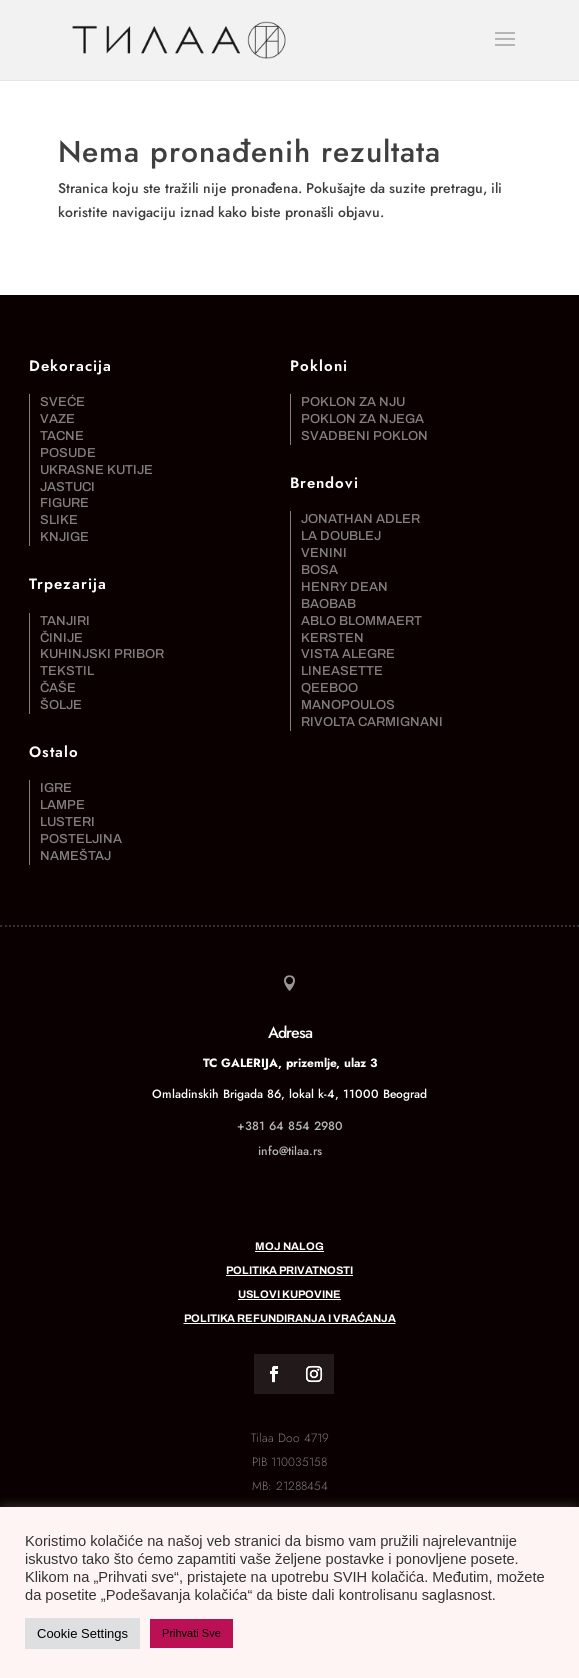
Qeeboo (329, 688)
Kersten (332, 638)
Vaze (57, 419)
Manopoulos (348, 705)
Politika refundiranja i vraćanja (290, 1318)
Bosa (319, 570)
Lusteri (67, 822)
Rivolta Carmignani (372, 722)
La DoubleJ (341, 536)
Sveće (62, 402)
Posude (68, 453)
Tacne (62, 436)
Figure (64, 503)
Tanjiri (65, 621)
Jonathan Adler (360, 519)
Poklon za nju (353, 402)
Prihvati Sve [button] (191, 1633)
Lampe (62, 805)
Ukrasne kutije (96, 470)
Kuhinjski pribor (102, 654)
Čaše (58, 688)
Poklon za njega (362, 419)
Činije (61, 638)
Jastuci (67, 487)
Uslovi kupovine (289, 1294)
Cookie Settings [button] (82, 1633)
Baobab (328, 604)
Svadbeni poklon (364, 436)
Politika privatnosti (289, 1270)
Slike (59, 520)
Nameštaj (75, 856)
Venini (324, 553)
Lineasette (342, 671)
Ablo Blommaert (361, 621)
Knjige (64, 537)
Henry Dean (344, 587)
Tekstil (67, 671)
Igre (56, 788)
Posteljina (81, 839)
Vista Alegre (348, 654)
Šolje (61, 705)
